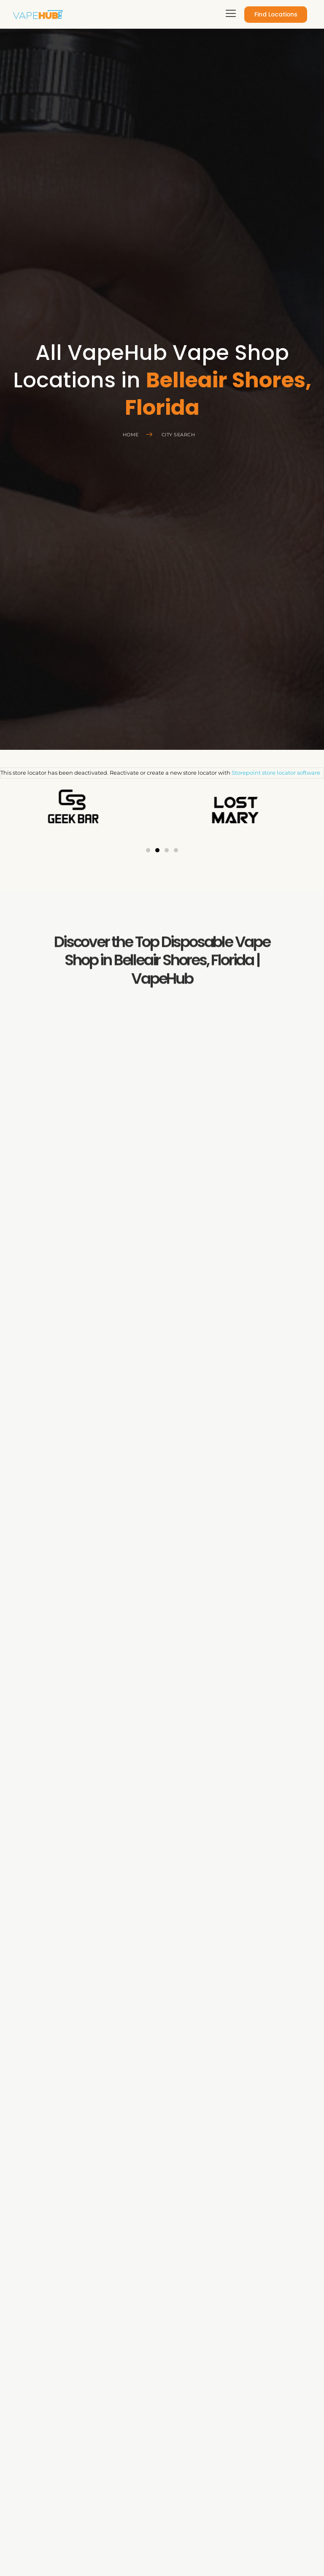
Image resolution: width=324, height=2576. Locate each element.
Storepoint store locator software (276, 772)
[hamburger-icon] (229, 14)
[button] (148, 850)
